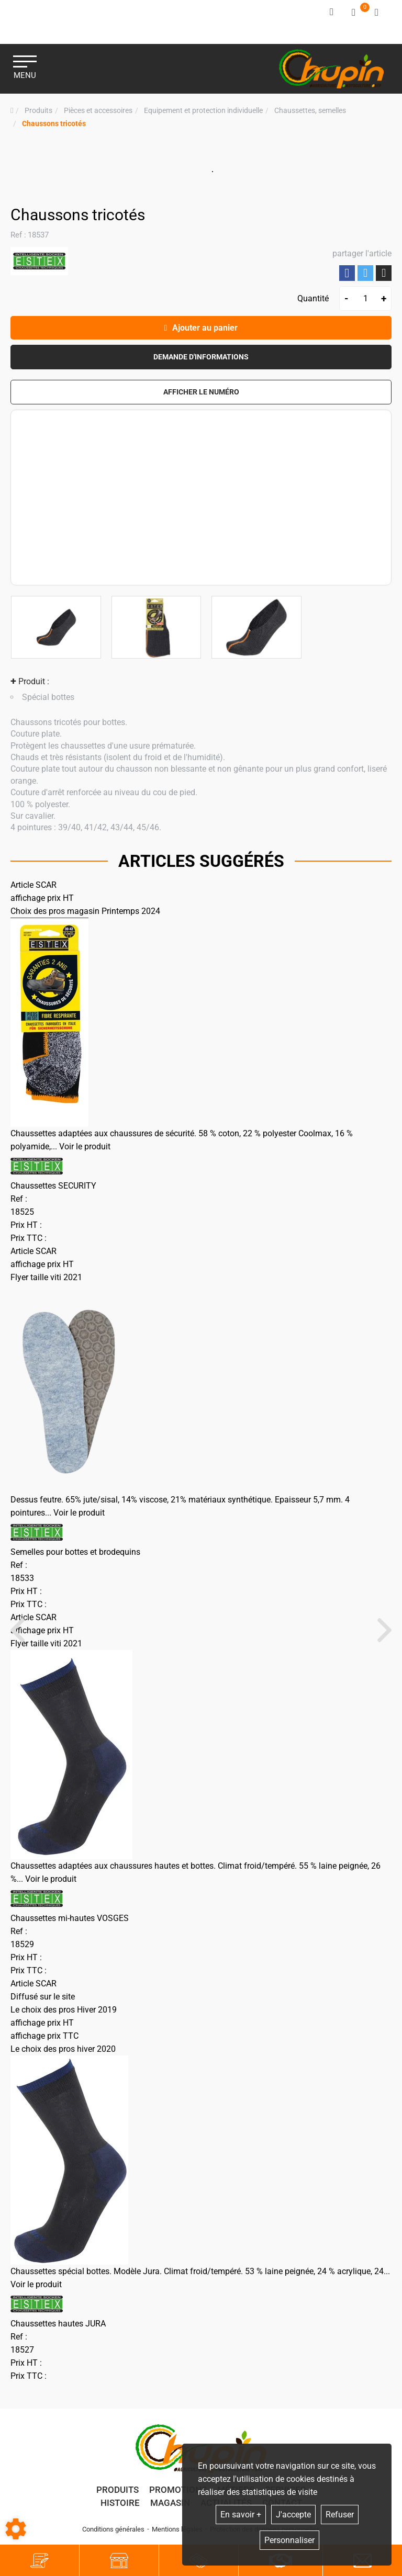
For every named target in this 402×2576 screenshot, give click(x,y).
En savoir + (240, 2514)
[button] (54, 120)
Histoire (120, 2506)
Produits (117, 2493)
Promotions (178, 2493)
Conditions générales (113, 2533)
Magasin (170, 2506)
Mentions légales (177, 2533)
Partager (347, 270)
